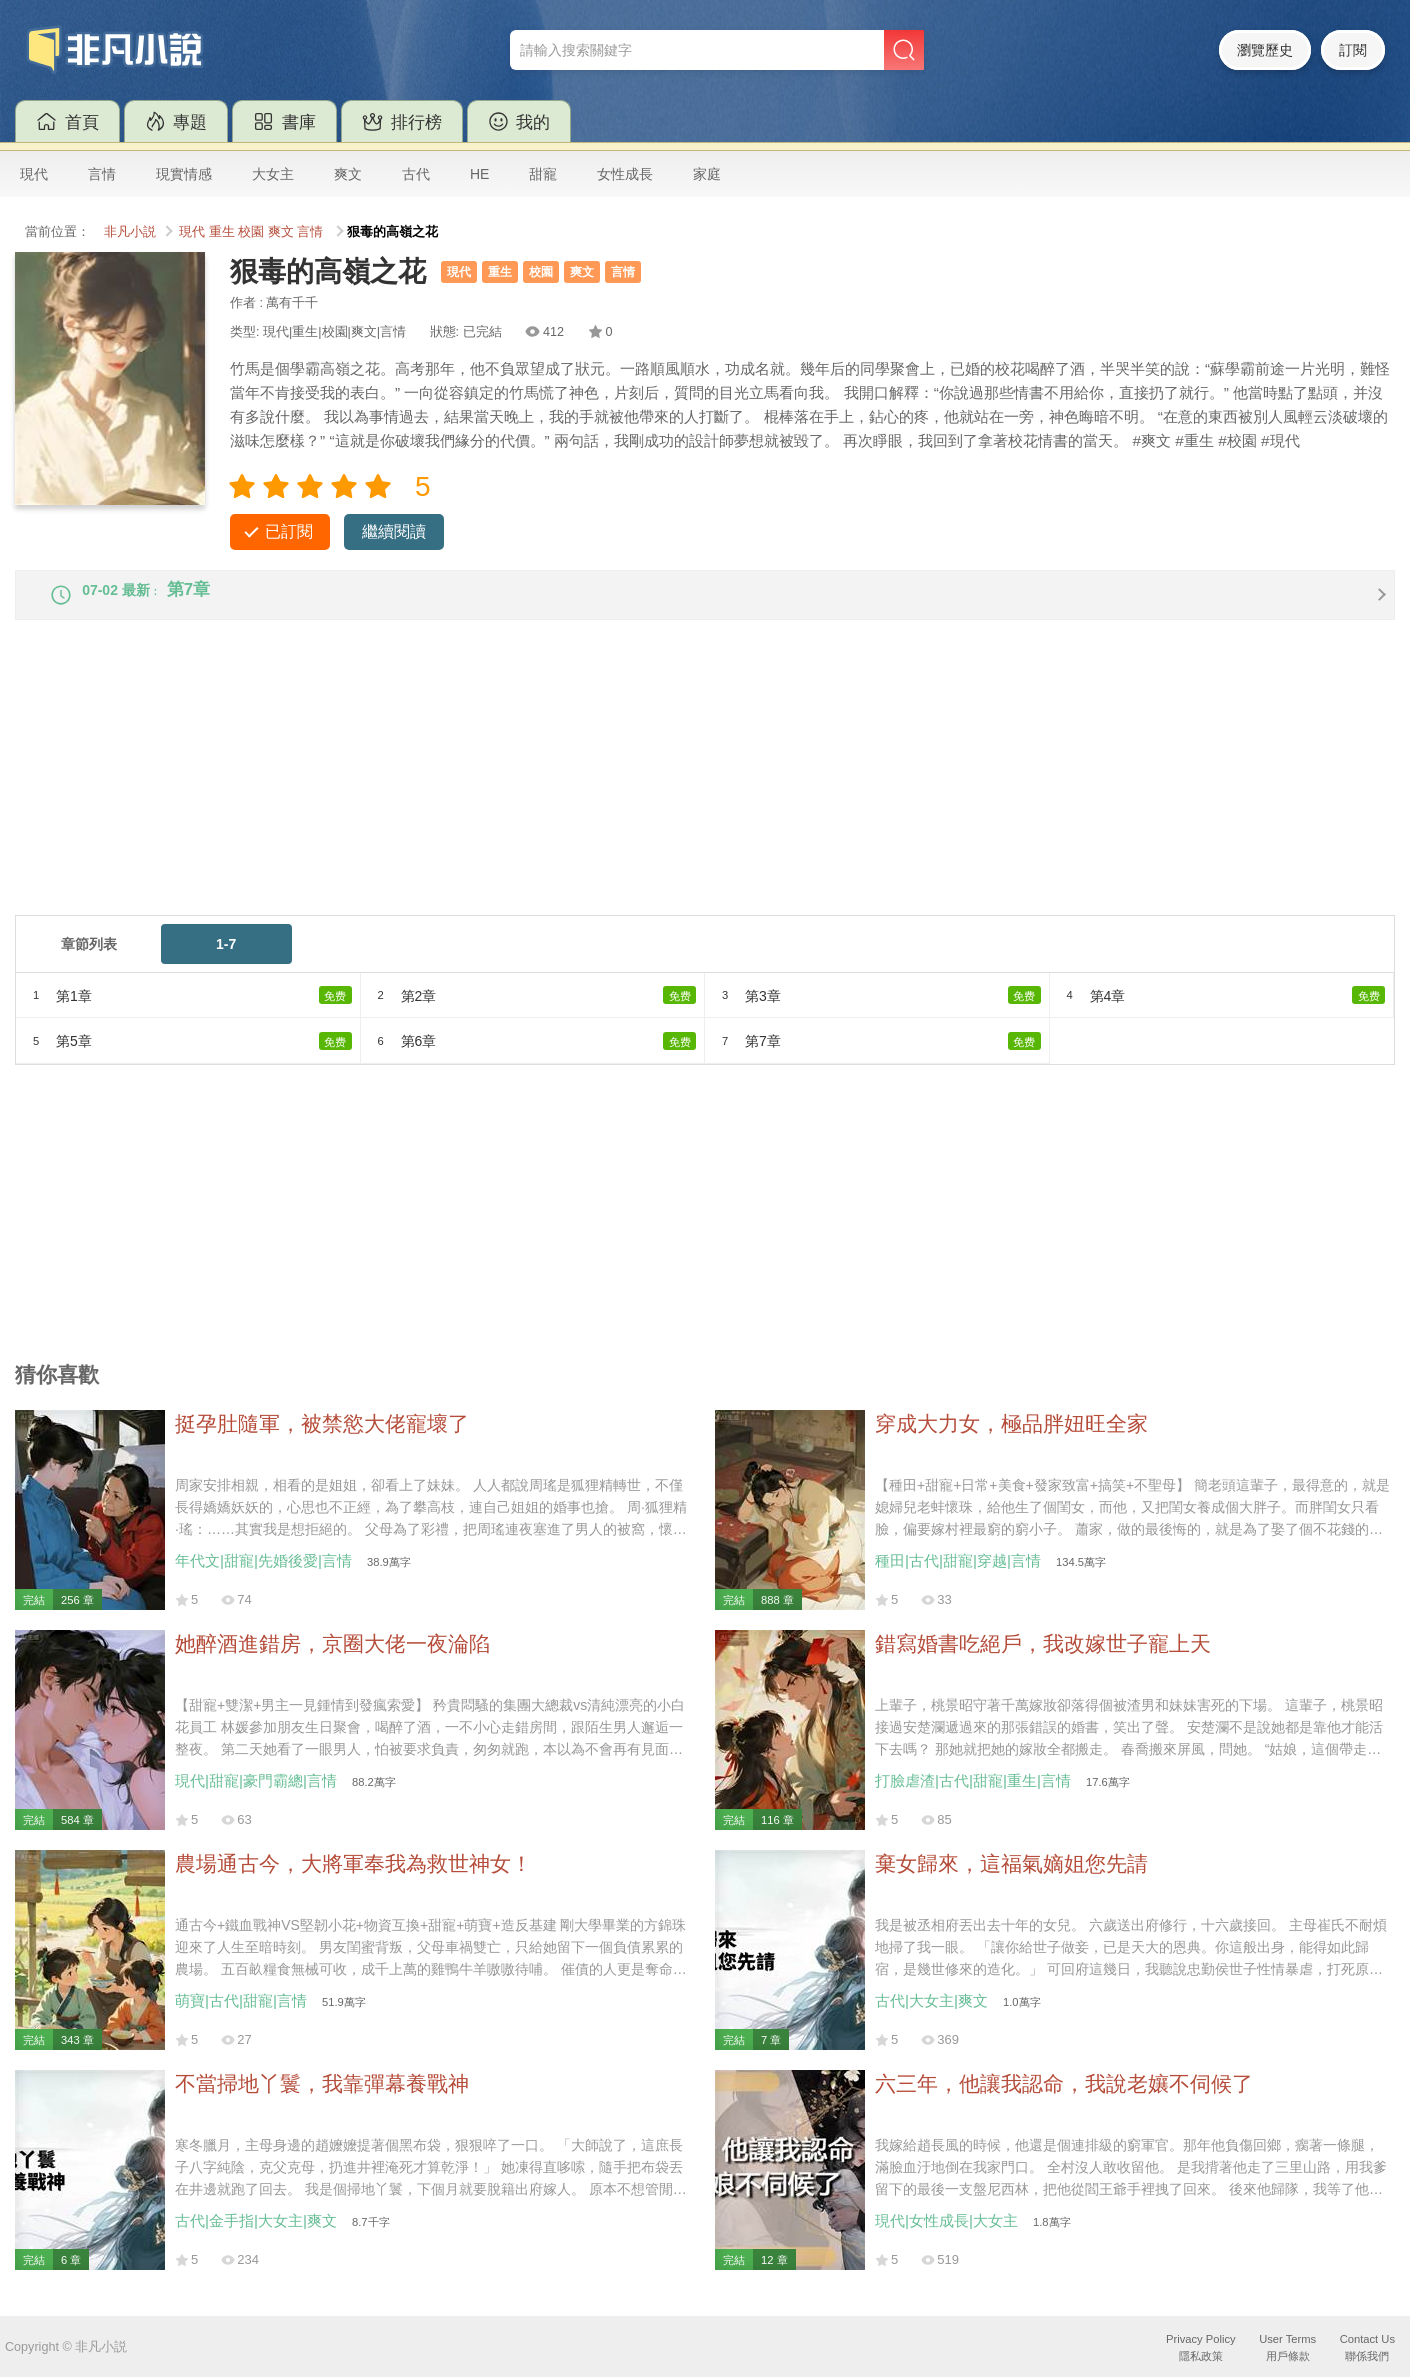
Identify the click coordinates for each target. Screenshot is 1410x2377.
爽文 (348, 174)
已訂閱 (289, 531)
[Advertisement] (615, 791)
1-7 (226, 960)
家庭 (707, 174)
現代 (34, 174)
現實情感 (184, 174)
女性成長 (625, 174)
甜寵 (543, 174)
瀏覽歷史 (1265, 50)
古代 (416, 174)
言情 (102, 174)
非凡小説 (130, 232)
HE (479, 174)
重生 (222, 232)
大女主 (273, 174)
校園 (251, 232)
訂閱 (1353, 50)
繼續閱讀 (394, 531)
